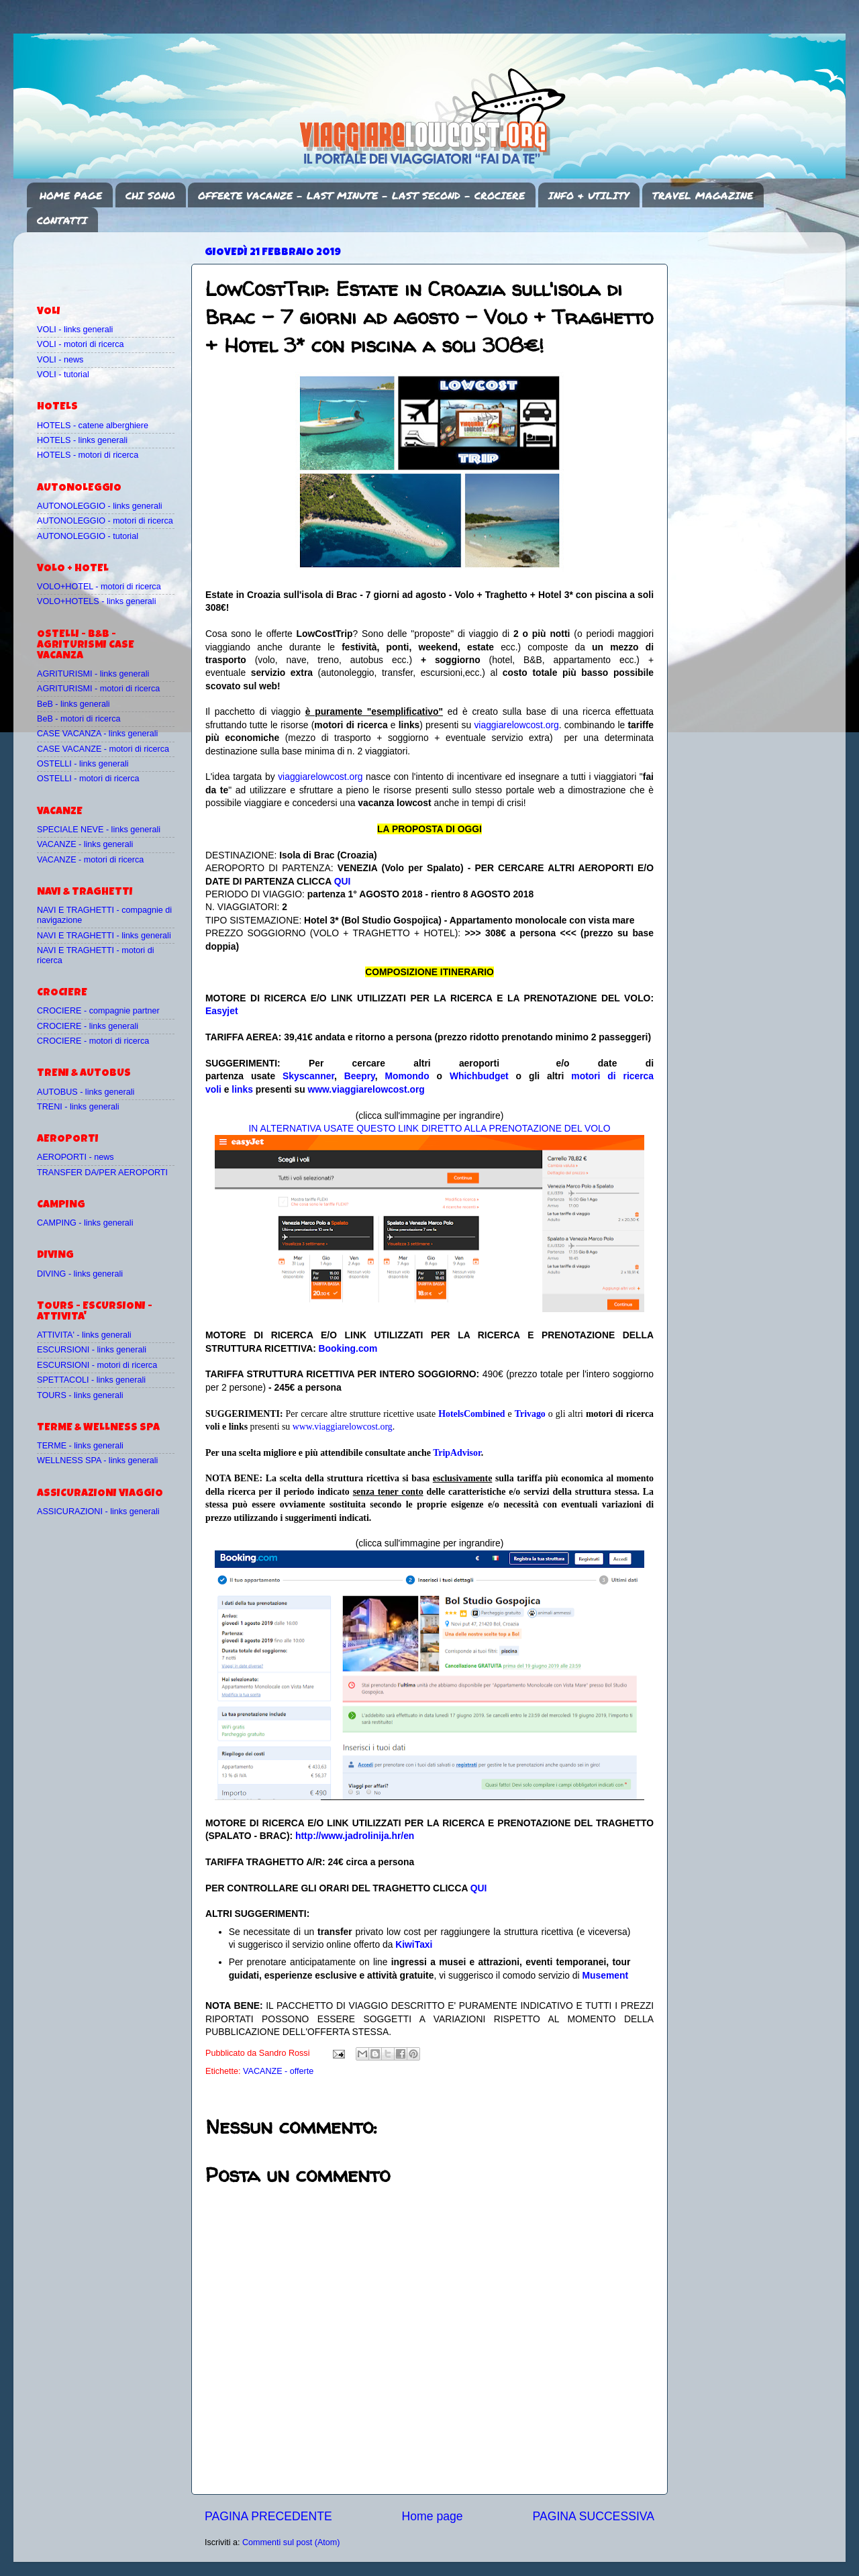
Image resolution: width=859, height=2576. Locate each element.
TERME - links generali (80, 1445)
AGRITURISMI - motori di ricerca (98, 688)
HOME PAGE (71, 195)
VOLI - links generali (75, 329)
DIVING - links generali (80, 1274)
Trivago (530, 1414)
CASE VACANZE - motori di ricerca (103, 749)
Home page (432, 2516)
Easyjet (221, 1010)
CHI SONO (150, 195)
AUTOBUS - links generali (85, 1092)
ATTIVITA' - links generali (84, 1335)
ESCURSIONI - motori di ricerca (97, 1365)
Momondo (407, 1076)
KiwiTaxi (413, 1944)
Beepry (359, 1076)
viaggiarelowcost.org (516, 725)
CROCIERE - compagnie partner (98, 1010)
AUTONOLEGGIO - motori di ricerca (105, 521)
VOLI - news (60, 359)
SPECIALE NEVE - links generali (98, 829)
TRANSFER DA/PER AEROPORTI (102, 1172)
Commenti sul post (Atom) (291, 2542)
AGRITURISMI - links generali (93, 674)
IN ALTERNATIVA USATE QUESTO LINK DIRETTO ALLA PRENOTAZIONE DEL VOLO (429, 1128)
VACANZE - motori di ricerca (90, 859)
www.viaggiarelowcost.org (366, 1089)
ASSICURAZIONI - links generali (98, 1511)
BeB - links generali (73, 704)
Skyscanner (308, 1076)
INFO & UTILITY (588, 195)
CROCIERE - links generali (87, 1026)
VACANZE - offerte (278, 2071)
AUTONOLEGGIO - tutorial (87, 536)
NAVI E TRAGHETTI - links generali (104, 935)
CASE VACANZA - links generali (97, 733)
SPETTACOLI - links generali (91, 1380)
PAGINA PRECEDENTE (268, 2516)
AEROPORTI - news (75, 1157)
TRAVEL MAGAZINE (702, 195)
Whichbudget (479, 1076)
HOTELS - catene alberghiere (92, 425)
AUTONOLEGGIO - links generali (99, 506)
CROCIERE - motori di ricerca (93, 1041)
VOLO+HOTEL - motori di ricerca (99, 586)
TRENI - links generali (78, 1106)
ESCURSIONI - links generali (91, 1349)
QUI (342, 881)
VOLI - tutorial (63, 374)
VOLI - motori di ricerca (80, 344)
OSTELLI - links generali (83, 764)
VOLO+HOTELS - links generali (96, 601)
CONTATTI (62, 220)
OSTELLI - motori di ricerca (88, 778)
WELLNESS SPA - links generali (97, 1460)
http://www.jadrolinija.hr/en (354, 1835)
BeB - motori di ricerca (79, 719)
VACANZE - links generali (85, 844)
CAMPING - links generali (85, 1223)
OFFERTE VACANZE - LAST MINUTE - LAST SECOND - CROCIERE (361, 195)
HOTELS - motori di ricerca (87, 455)
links (242, 1089)
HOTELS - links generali (82, 440)
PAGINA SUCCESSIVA (593, 2516)
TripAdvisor (457, 1453)
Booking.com (348, 1348)
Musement (606, 1975)
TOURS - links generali (80, 1395)
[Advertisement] (115, 262)
